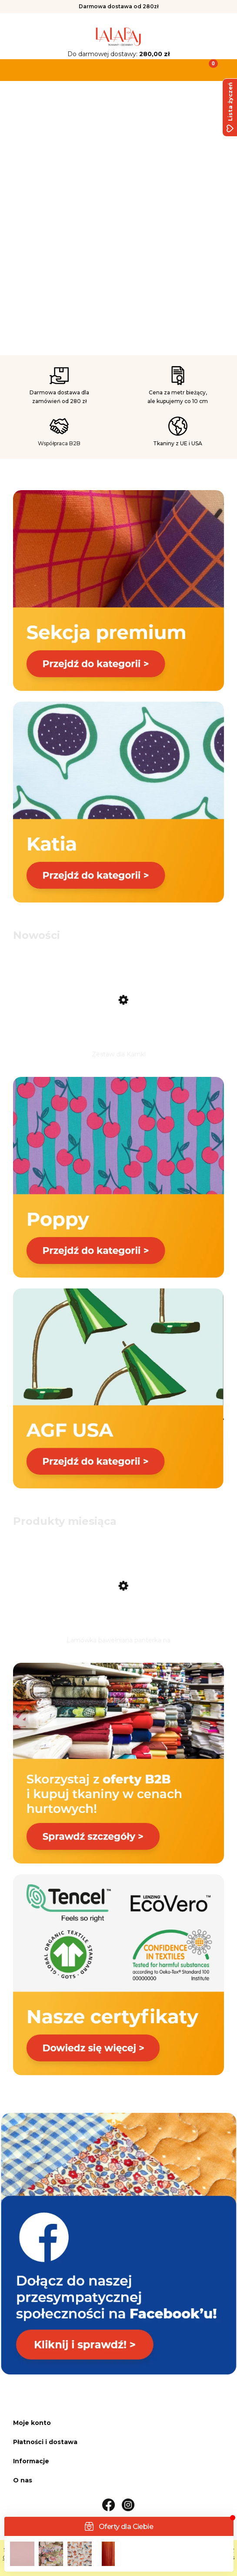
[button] (30, 69)
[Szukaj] (89, 69)
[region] (118, 219)
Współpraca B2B (59, 443)
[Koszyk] (207, 69)
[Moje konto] (148, 69)
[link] (118, 215)
